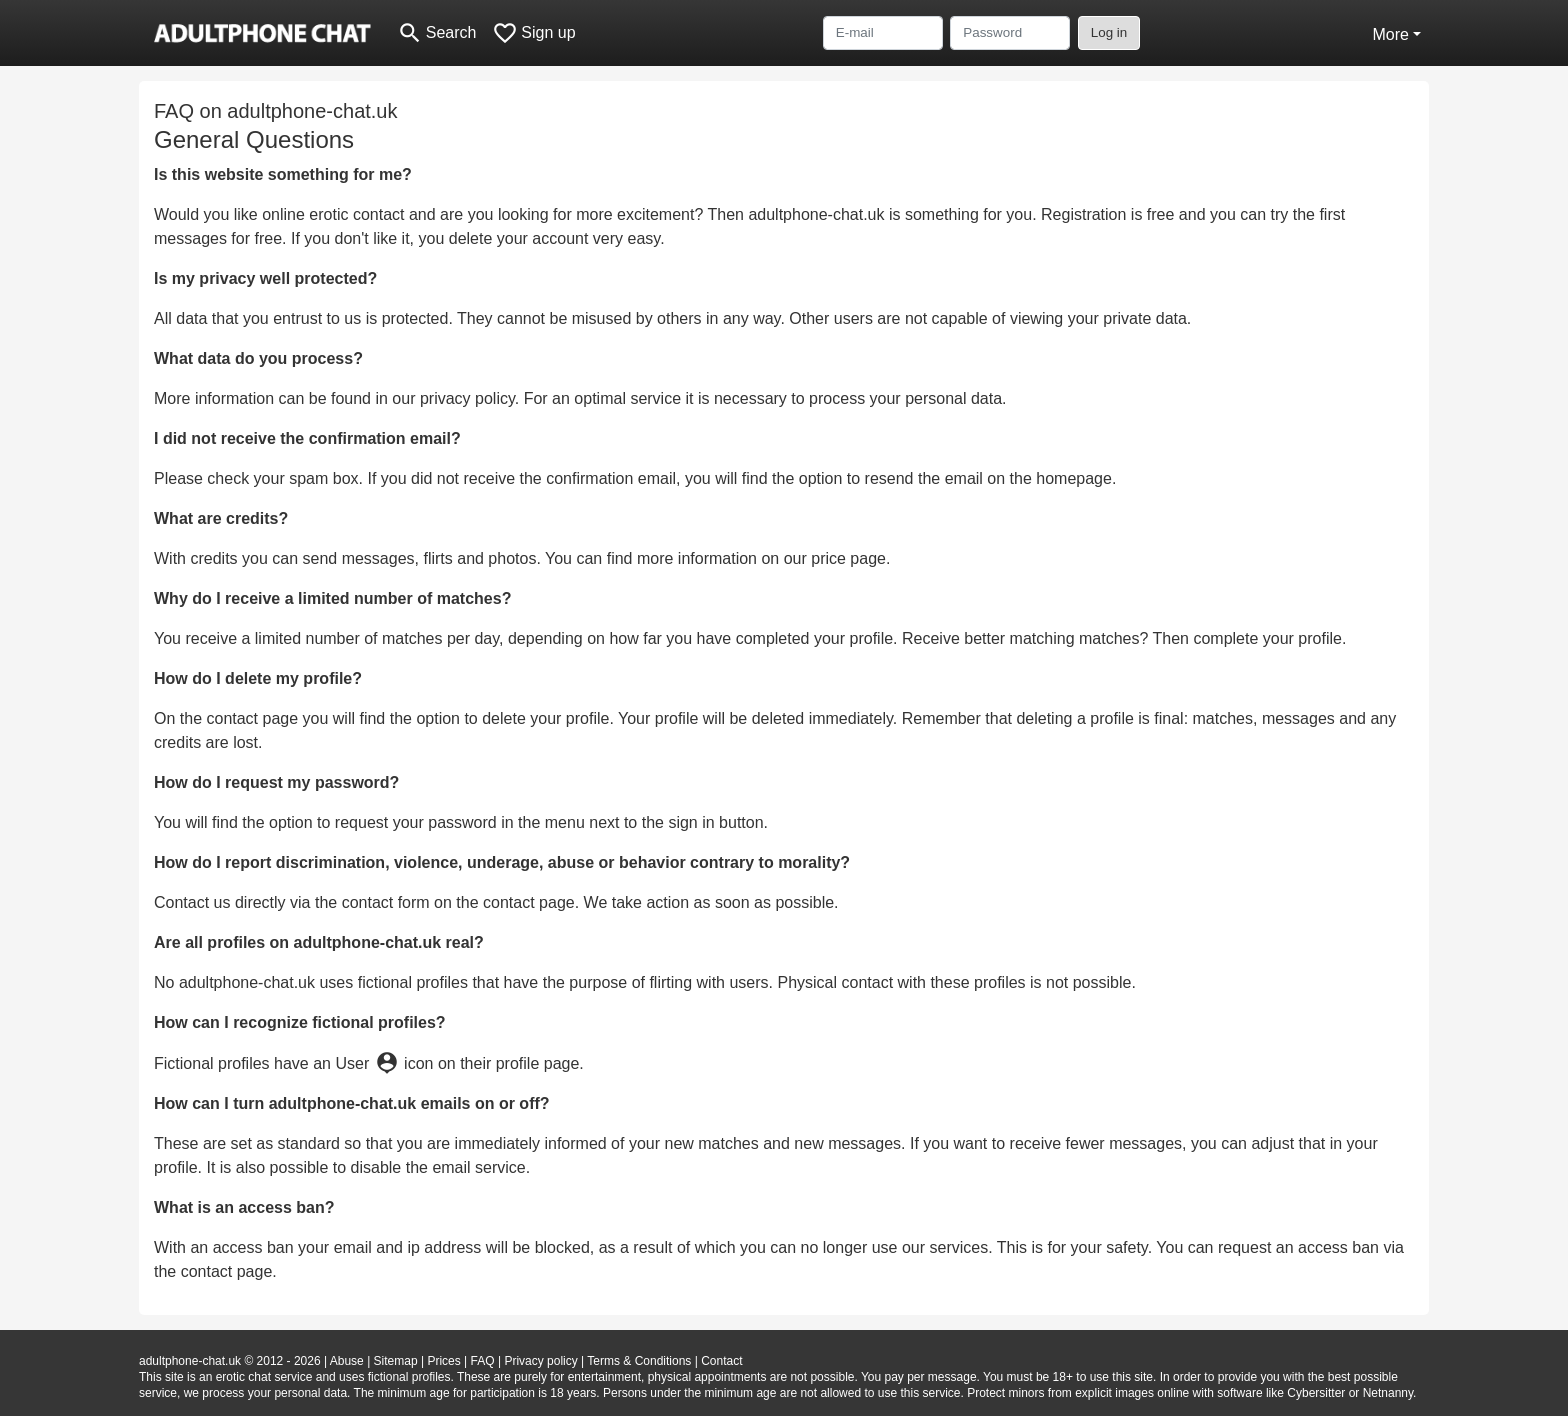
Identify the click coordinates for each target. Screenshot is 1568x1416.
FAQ (483, 1361)
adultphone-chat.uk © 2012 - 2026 (230, 1361)
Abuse (347, 1361)
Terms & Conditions (639, 1361)
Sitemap (396, 1361)
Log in (1109, 32)
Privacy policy (540, 1361)
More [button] (1390, 34)
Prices (443, 1361)
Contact (721, 1361)
